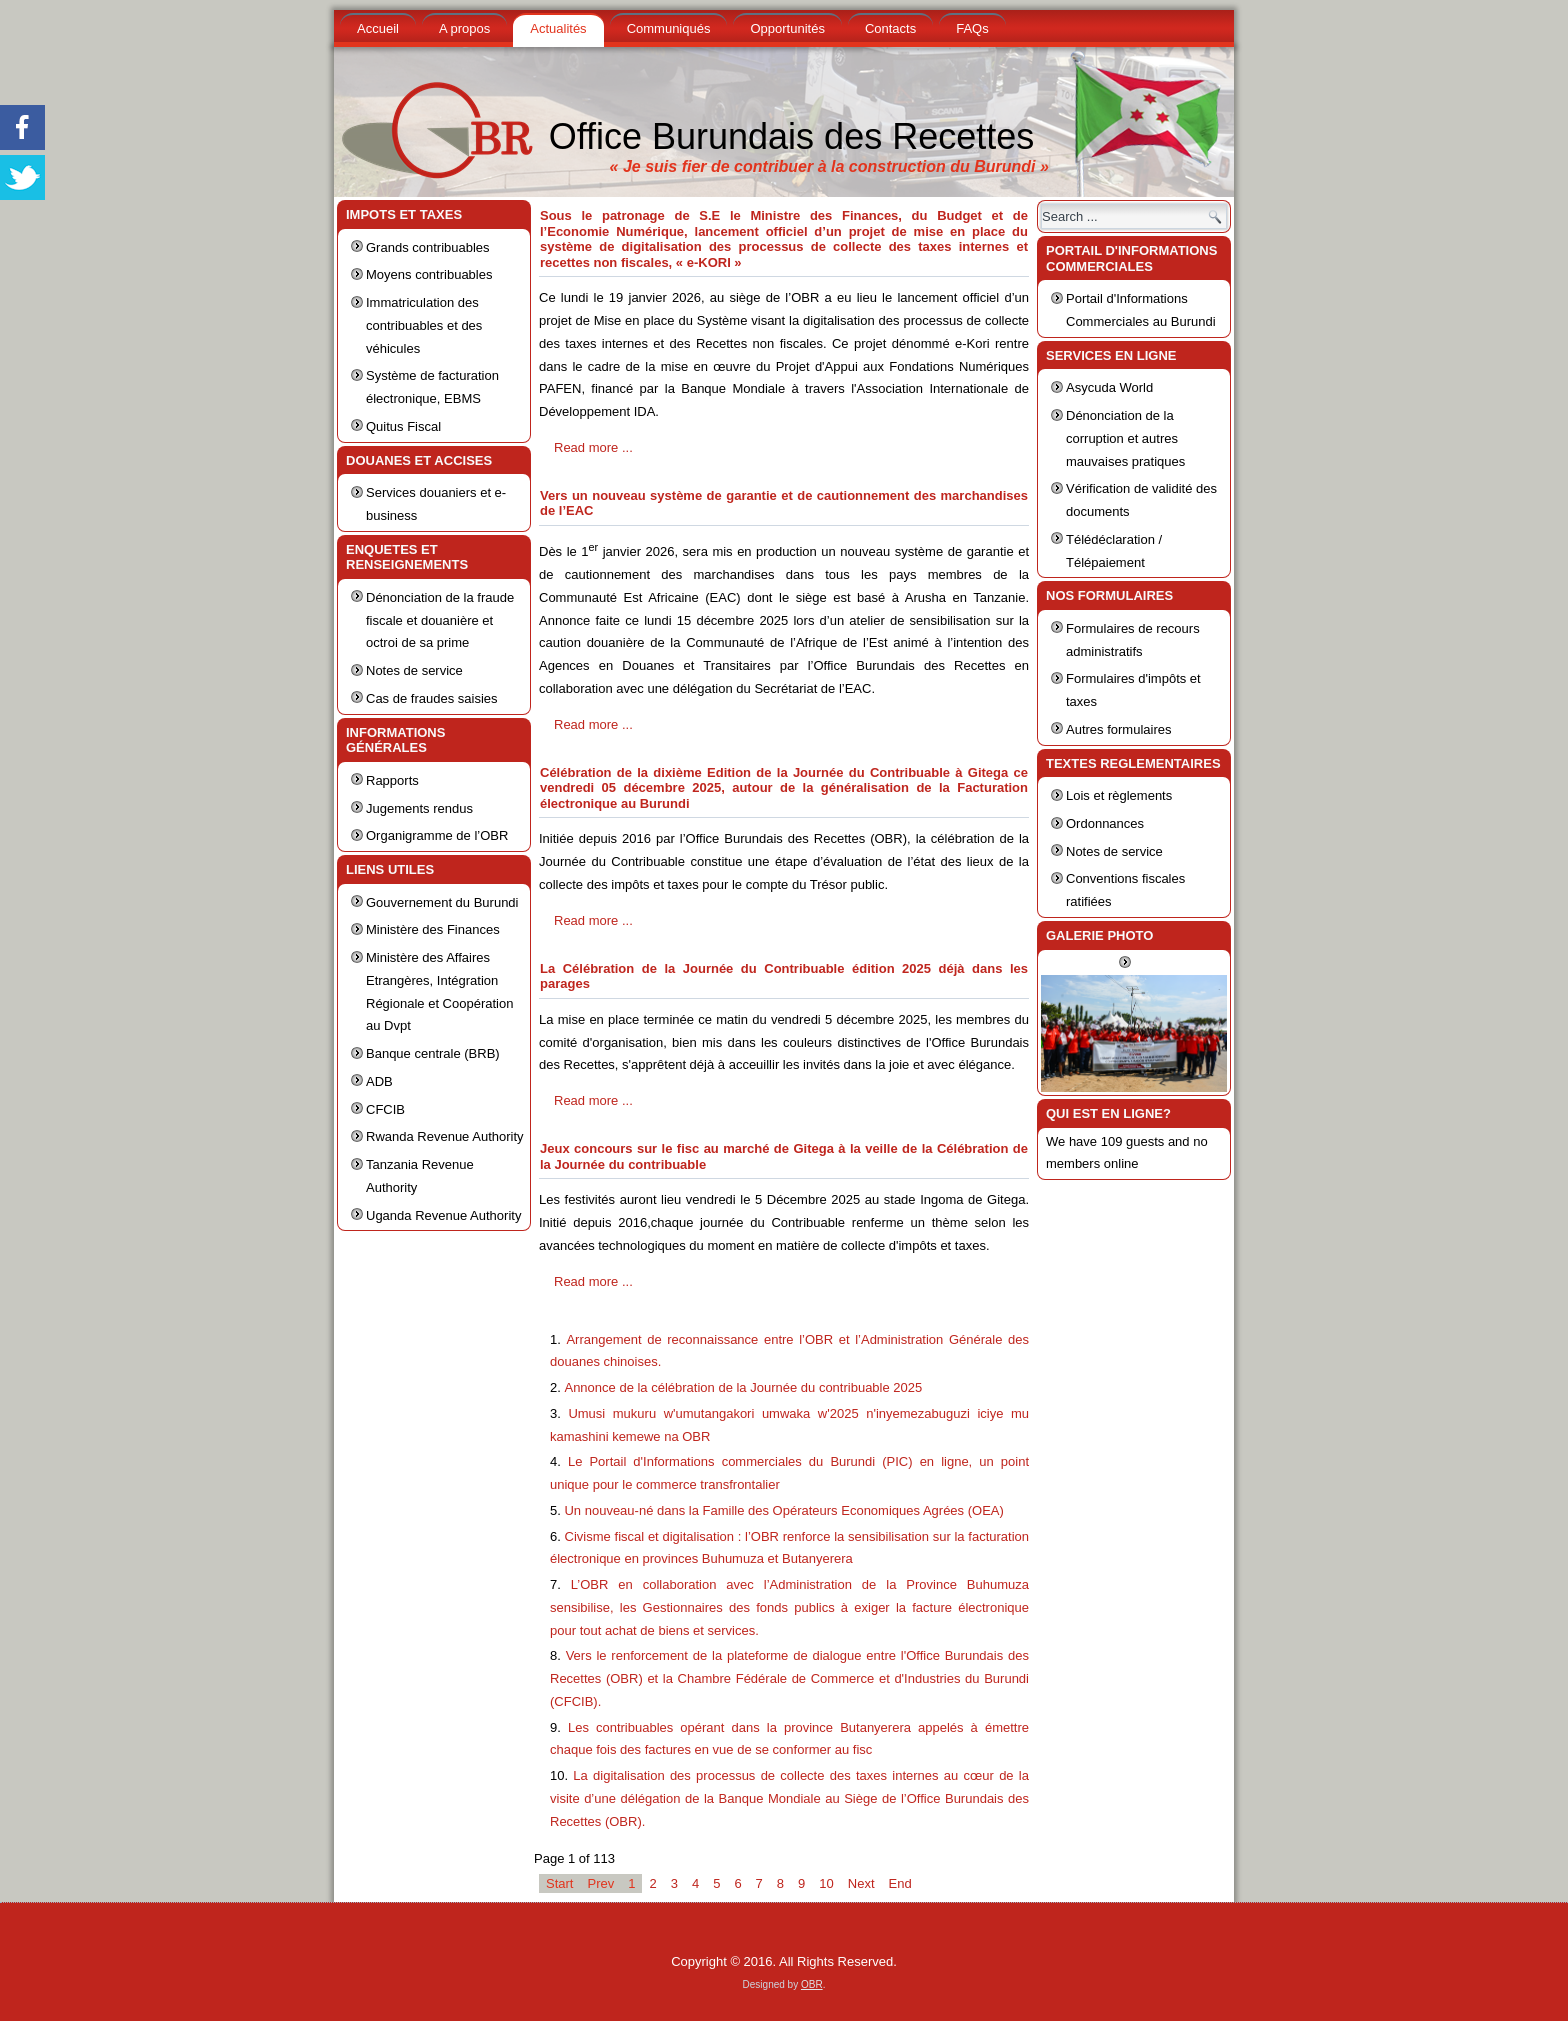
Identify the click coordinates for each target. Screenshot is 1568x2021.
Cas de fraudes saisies (432, 698)
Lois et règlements (1119, 795)
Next (861, 1883)
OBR (812, 1984)
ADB (379, 1081)
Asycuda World (1109, 387)
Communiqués (669, 28)
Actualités (558, 28)
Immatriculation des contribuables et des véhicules (424, 325)
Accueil (378, 28)
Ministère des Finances (433, 929)
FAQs (972, 28)
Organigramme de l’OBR (437, 835)
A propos (464, 28)
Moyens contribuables (429, 274)
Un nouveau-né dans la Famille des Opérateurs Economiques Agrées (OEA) (783, 1510)
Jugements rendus (419, 808)
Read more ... (593, 447)
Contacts (890, 28)
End (900, 1883)
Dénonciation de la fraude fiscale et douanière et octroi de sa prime (440, 620)
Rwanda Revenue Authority (445, 1136)
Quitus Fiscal (403, 426)
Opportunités (787, 28)
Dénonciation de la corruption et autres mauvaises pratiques (1125, 438)
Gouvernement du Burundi (442, 902)
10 (826, 1883)
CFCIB (385, 1109)
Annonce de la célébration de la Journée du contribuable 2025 (743, 1387)
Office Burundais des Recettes (792, 136)
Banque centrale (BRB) (433, 1053)
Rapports (392, 780)
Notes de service (414, 670)
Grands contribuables (428, 247)
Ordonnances (1105, 823)
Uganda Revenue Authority (443, 1215)
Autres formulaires (1118, 729)
